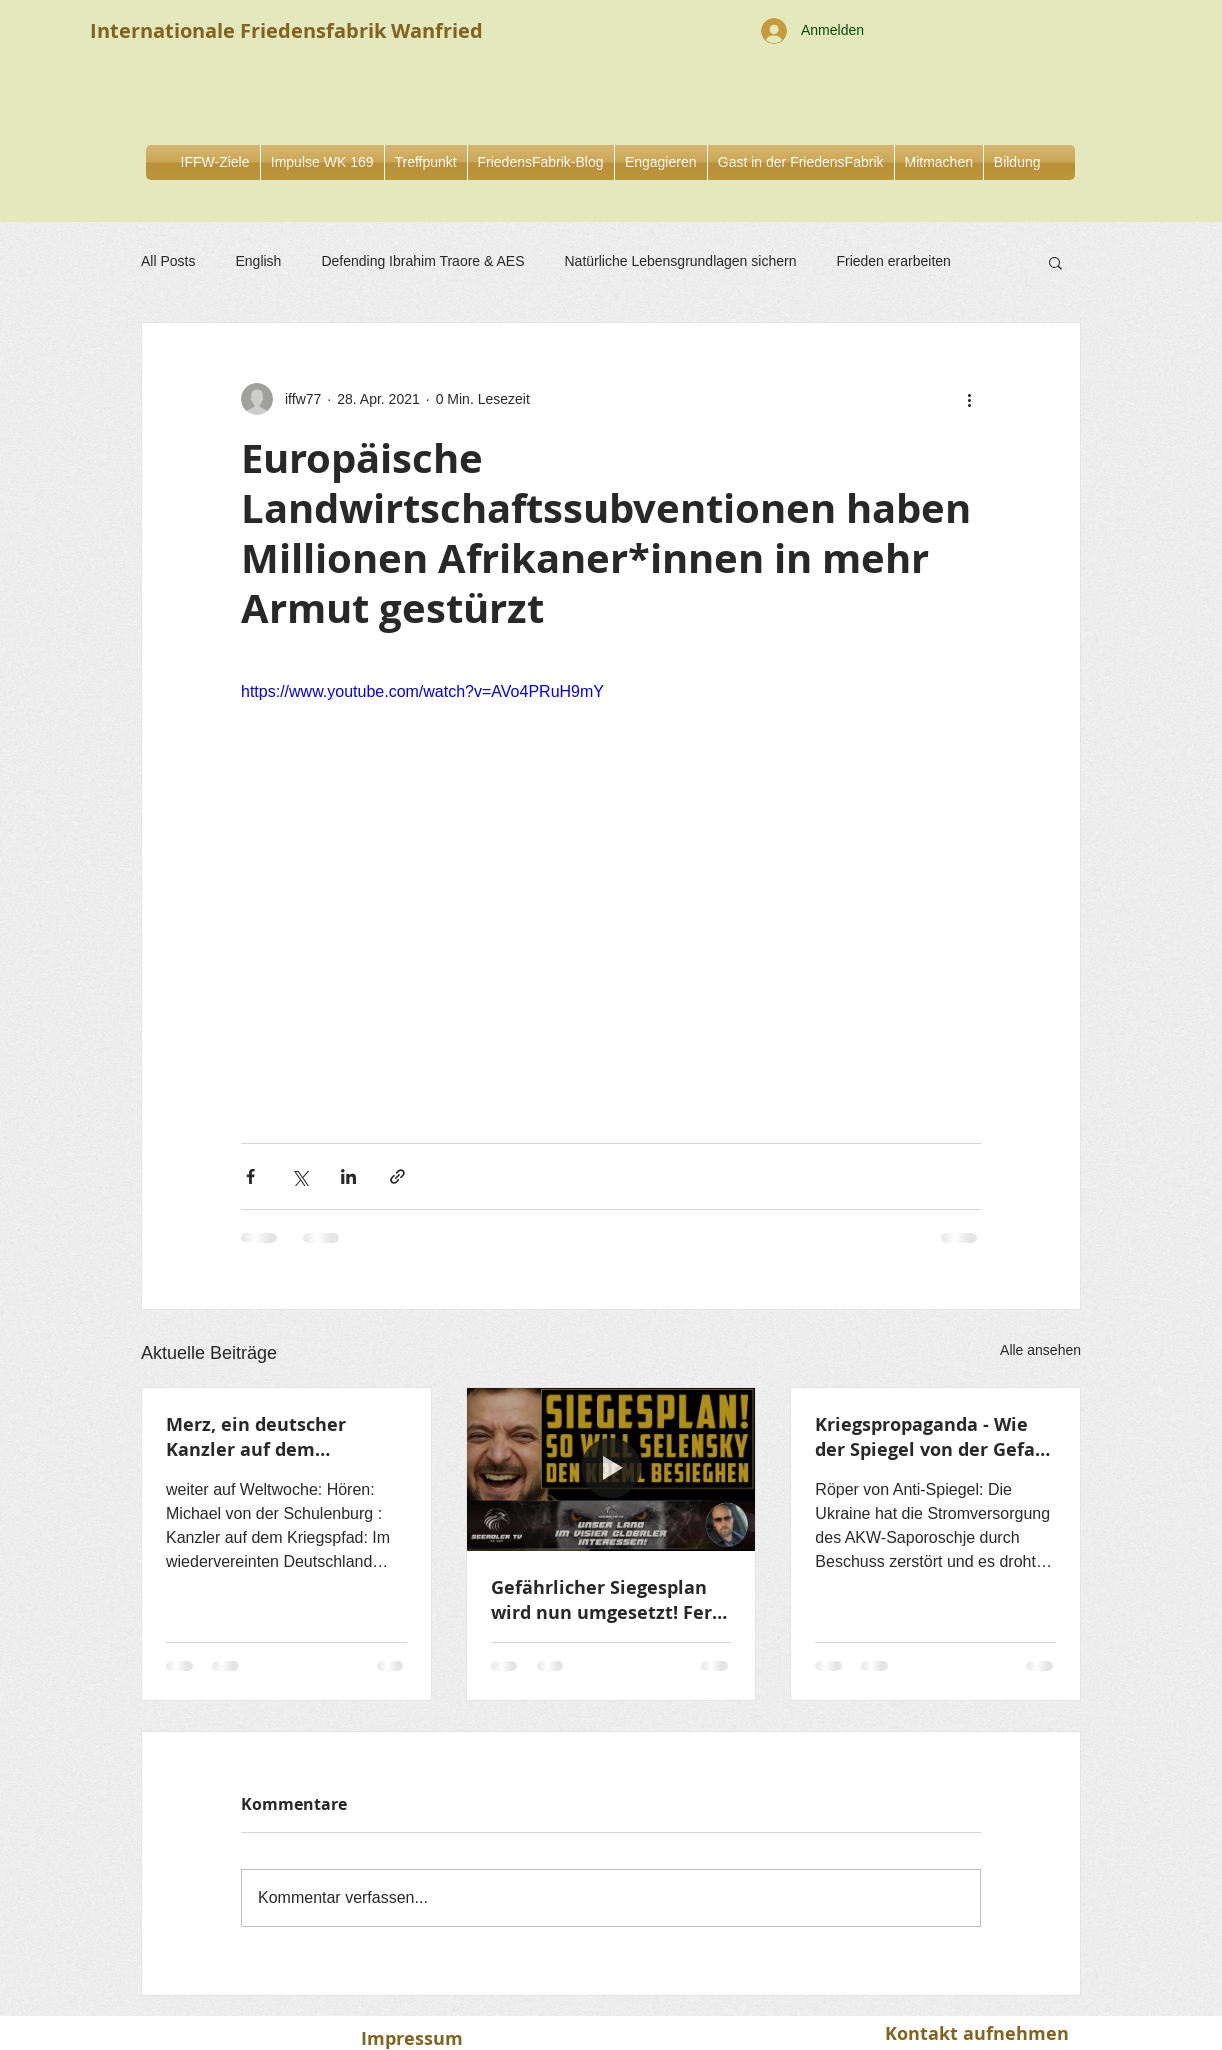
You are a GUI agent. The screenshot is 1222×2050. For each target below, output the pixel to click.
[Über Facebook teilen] (250, 1176)
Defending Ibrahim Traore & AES (422, 261)
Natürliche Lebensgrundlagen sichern (681, 261)
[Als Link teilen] (397, 1176)
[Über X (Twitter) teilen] (299, 1176)
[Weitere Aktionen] (969, 399)
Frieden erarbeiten (893, 261)
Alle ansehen (1040, 1350)
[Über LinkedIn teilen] (348, 1176)
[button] (661, 162)
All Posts (168, 261)
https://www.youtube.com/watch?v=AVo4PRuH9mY (422, 691)
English (258, 261)
